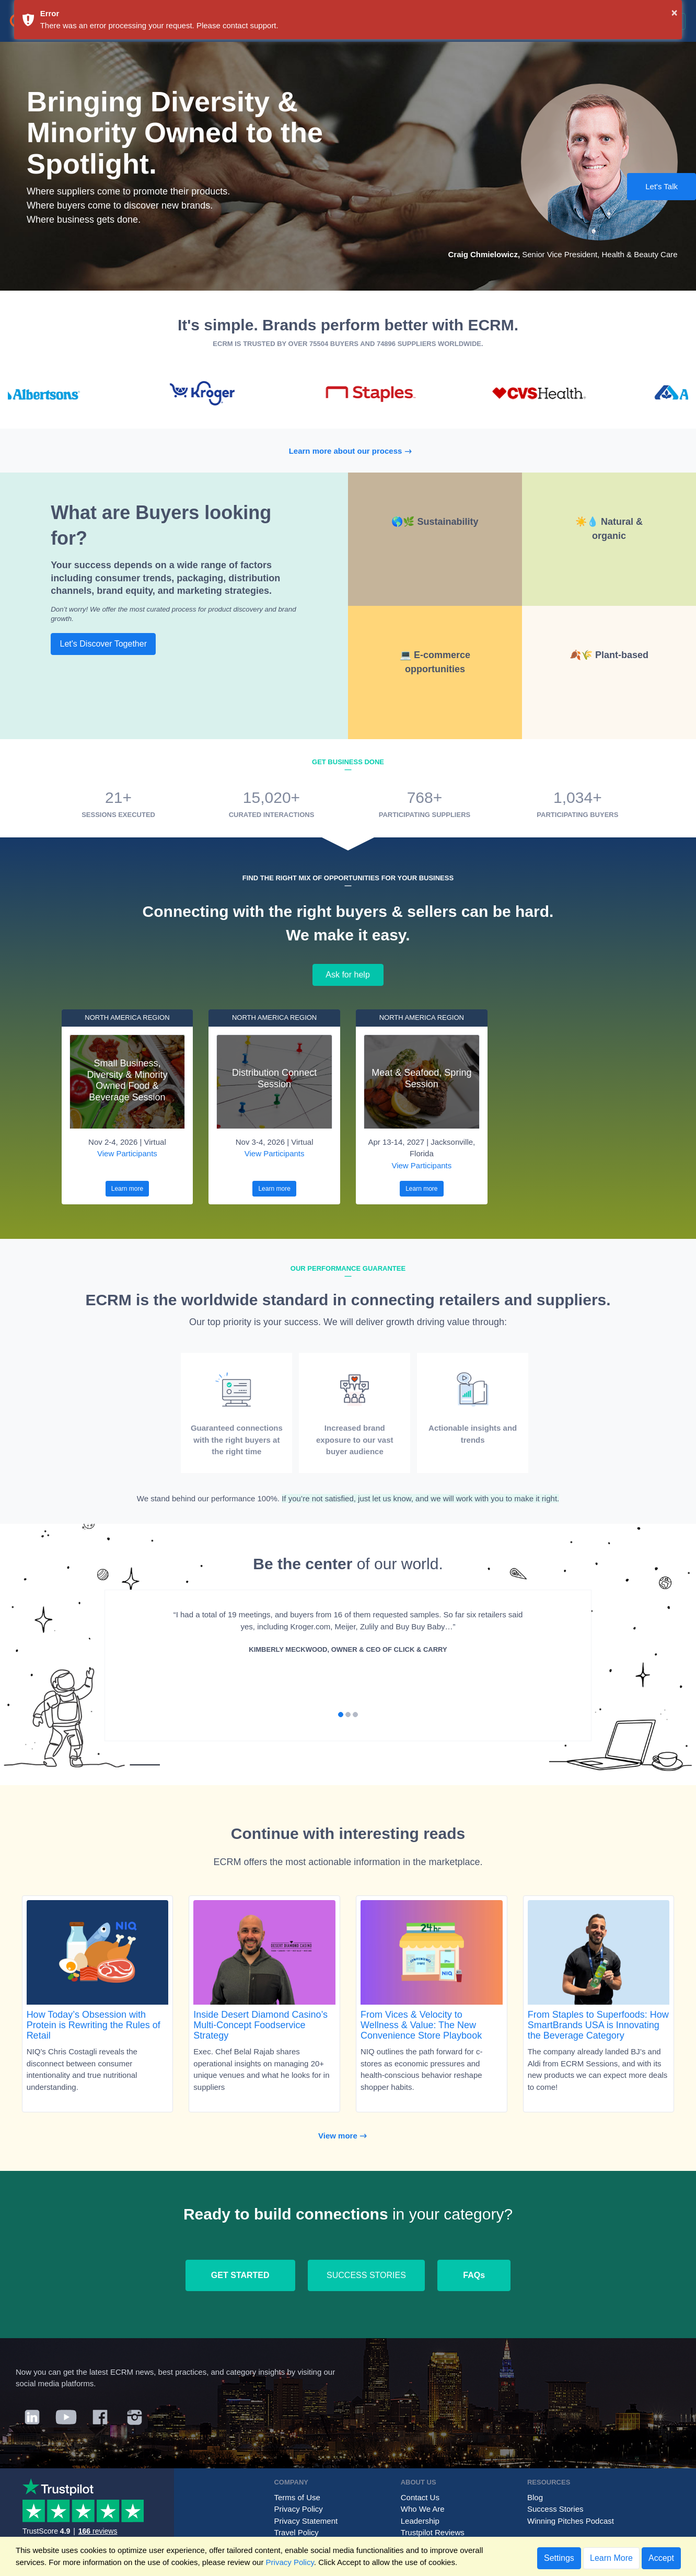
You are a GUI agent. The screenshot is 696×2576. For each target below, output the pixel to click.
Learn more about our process (356, 450)
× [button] (674, 12)
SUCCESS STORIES (366, 2275)
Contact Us (420, 2497)
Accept (661, 2558)
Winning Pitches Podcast (570, 2520)
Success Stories (555, 2508)
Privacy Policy (298, 2508)
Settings (559, 2558)
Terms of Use (297, 2497)
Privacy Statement (306, 2520)
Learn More (611, 2558)
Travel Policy (296, 2532)
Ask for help (348, 974)
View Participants (127, 1153)
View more (348, 2135)
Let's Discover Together (103, 643)
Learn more (127, 1188)
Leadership (420, 2520)
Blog (535, 2497)
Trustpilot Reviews (433, 2532)
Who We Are (423, 2508)
